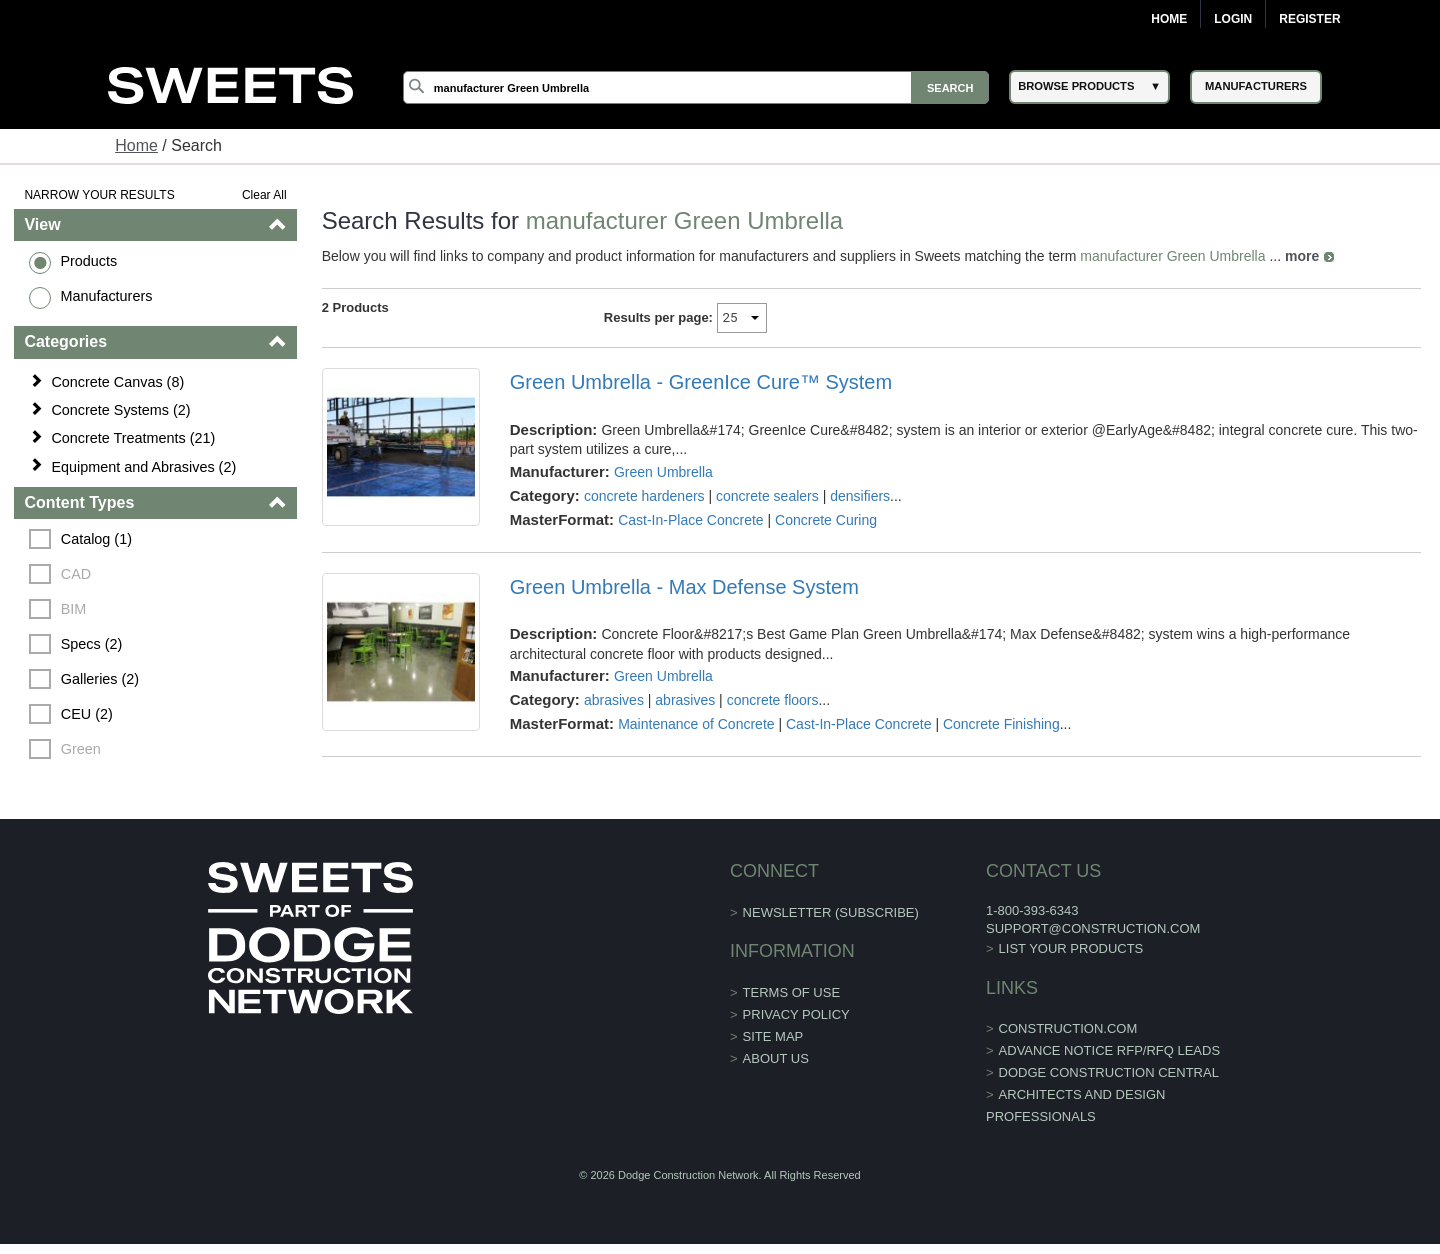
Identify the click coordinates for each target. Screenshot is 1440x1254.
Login (1233, 19)
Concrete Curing (826, 520)
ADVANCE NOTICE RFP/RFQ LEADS (1110, 1050)
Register (1309, 19)
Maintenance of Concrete (696, 724)
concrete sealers (767, 496)
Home (1169, 19)
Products (88, 261)
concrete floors (773, 700)
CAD (76, 574)
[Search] (696, 87)
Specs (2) (92, 644)
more (1302, 256)
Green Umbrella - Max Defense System (684, 587)
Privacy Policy (796, 1014)
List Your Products (1071, 948)
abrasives (614, 700)
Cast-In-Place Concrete (691, 520)
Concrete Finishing (1001, 724)
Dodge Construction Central (1109, 1072)
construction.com (1068, 1028)
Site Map (773, 1036)
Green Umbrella (663, 472)
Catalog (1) (96, 539)
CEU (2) (87, 714)
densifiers (860, 496)
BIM (74, 609)
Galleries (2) (100, 679)
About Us (776, 1058)
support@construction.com (1093, 928)
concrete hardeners (644, 496)
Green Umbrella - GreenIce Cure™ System (701, 382)
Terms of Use (792, 992)
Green (81, 749)
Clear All (264, 195)
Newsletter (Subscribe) (831, 912)
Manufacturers (106, 296)
